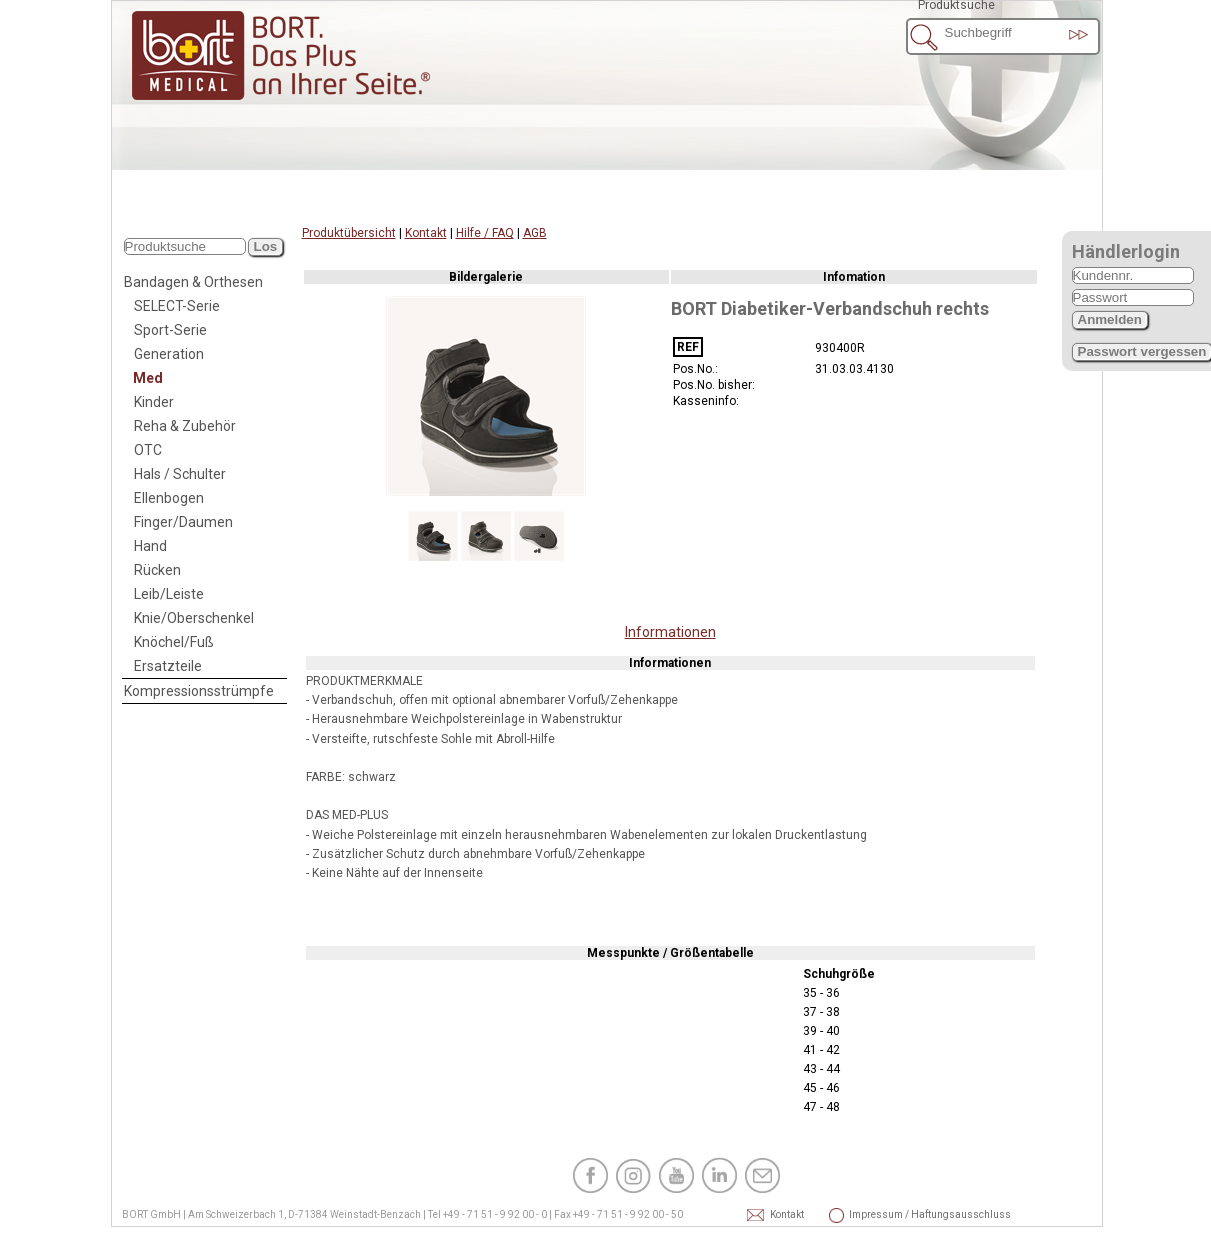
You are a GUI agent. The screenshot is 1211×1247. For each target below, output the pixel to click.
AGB (535, 233)
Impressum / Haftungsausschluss (876, 1214)
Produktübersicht (349, 233)
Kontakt (426, 233)
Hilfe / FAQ (485, 233)
